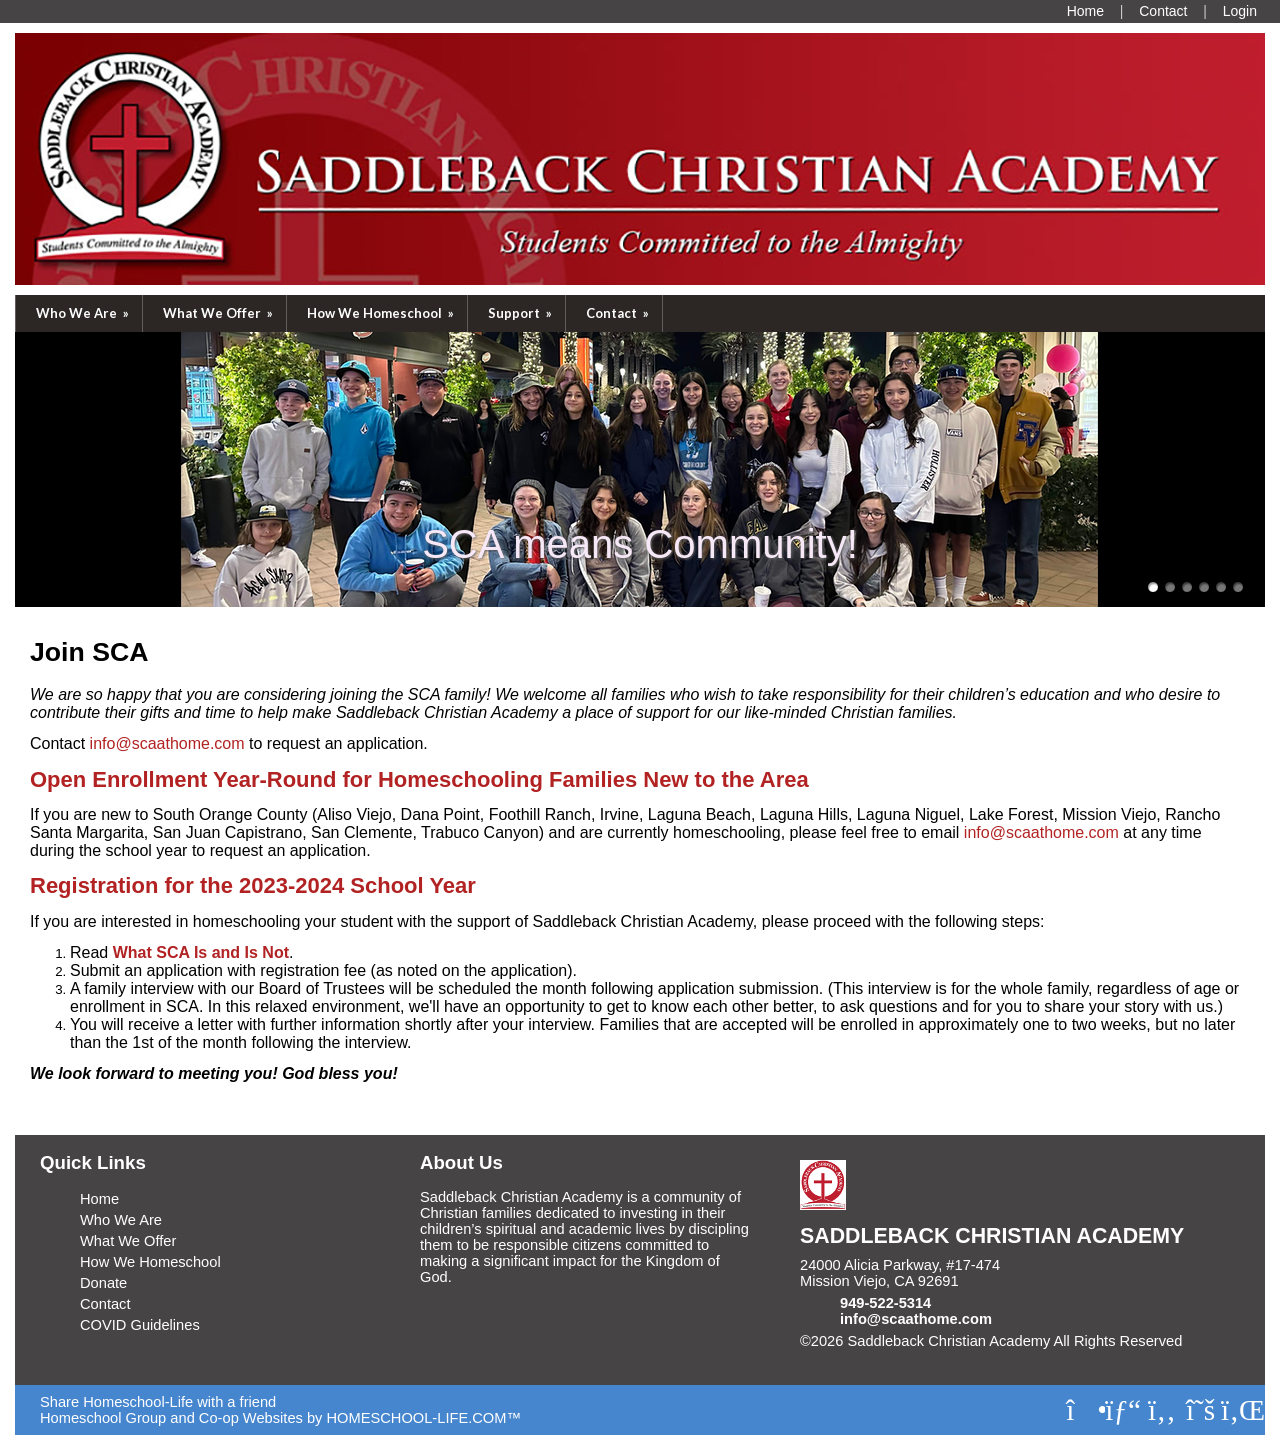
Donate (103, 1283)
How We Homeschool (382, 313)
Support (521, 313)
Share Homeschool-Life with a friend (158, 1402)
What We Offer (219, 313)
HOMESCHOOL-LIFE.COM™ (423, 1418)
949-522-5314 (885, 1303)
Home (99, 1199)
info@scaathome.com (916, 1319)
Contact (619, 313)
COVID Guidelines (140, 1325)
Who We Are (84, 313)
